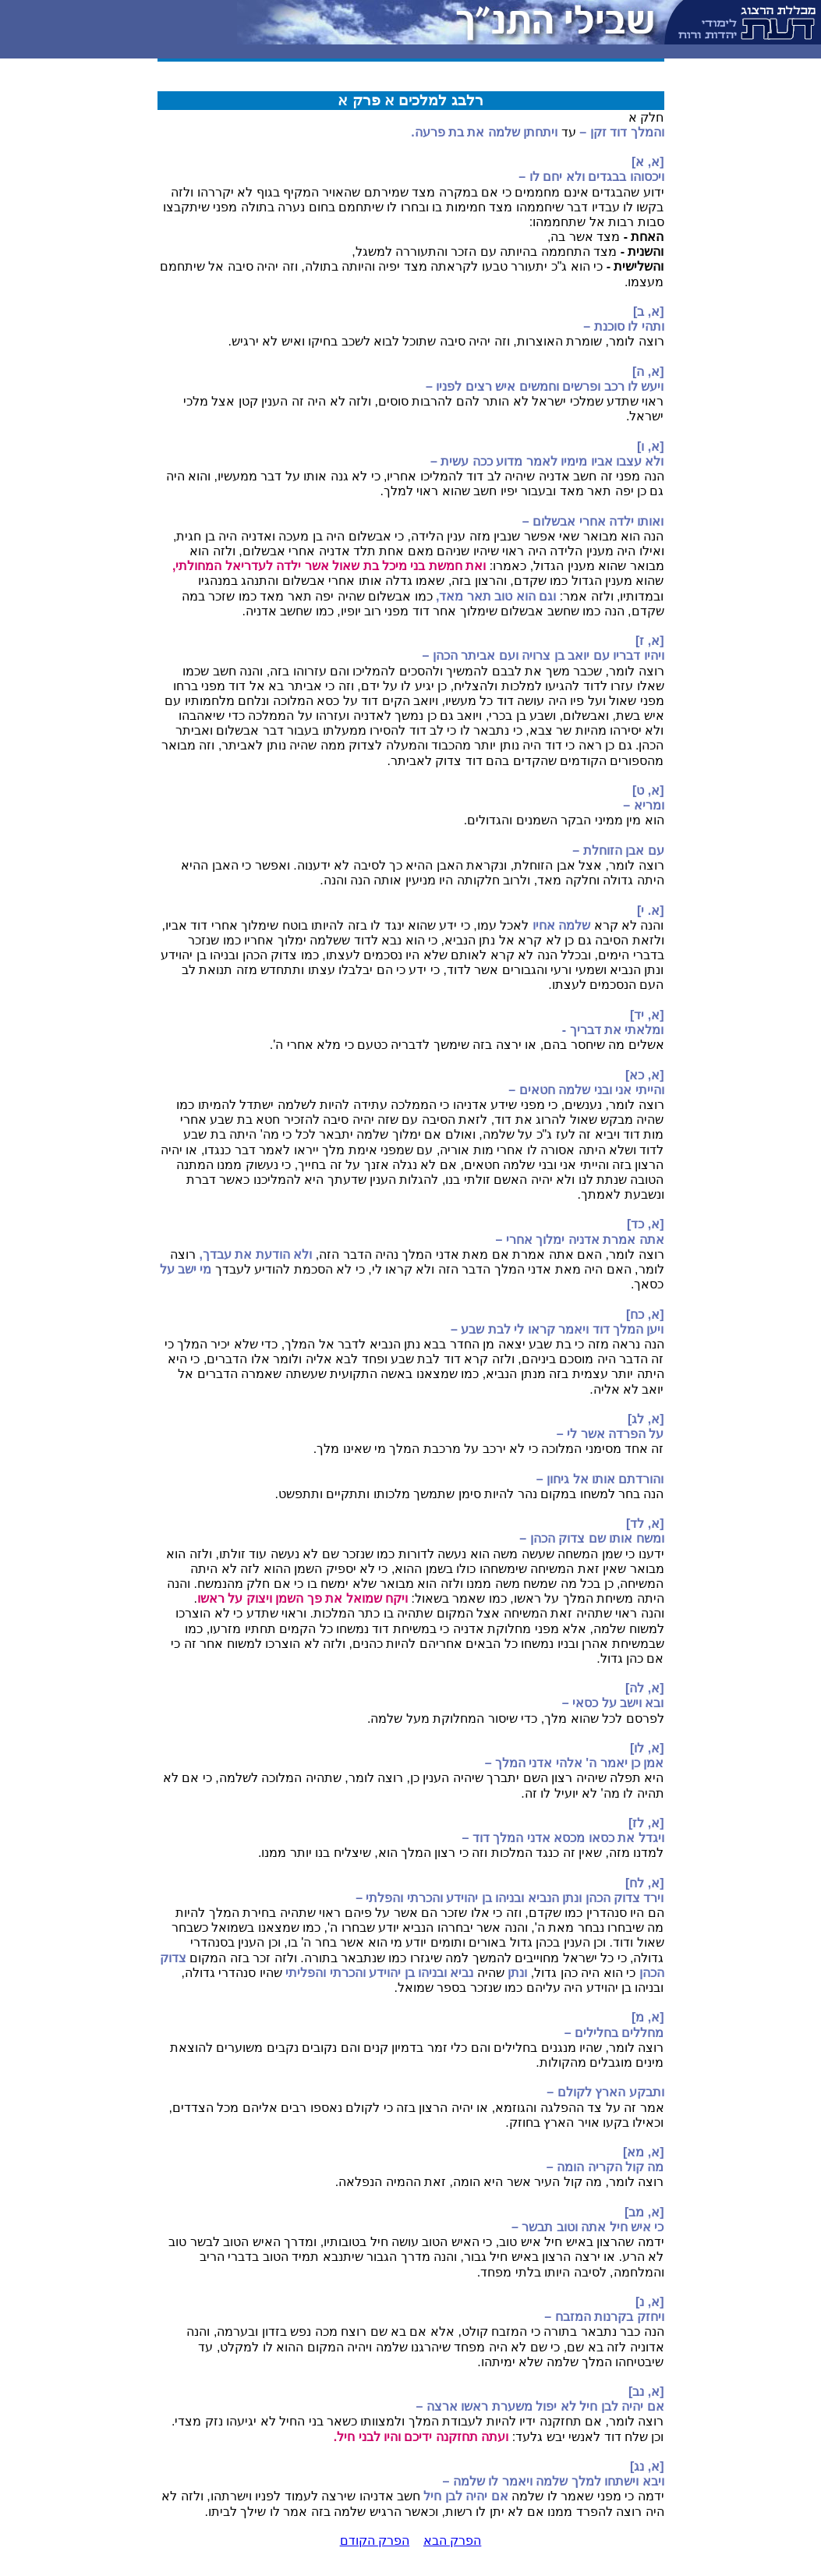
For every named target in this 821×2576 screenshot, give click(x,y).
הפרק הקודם (374, 2540)
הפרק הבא (452, 2540)
